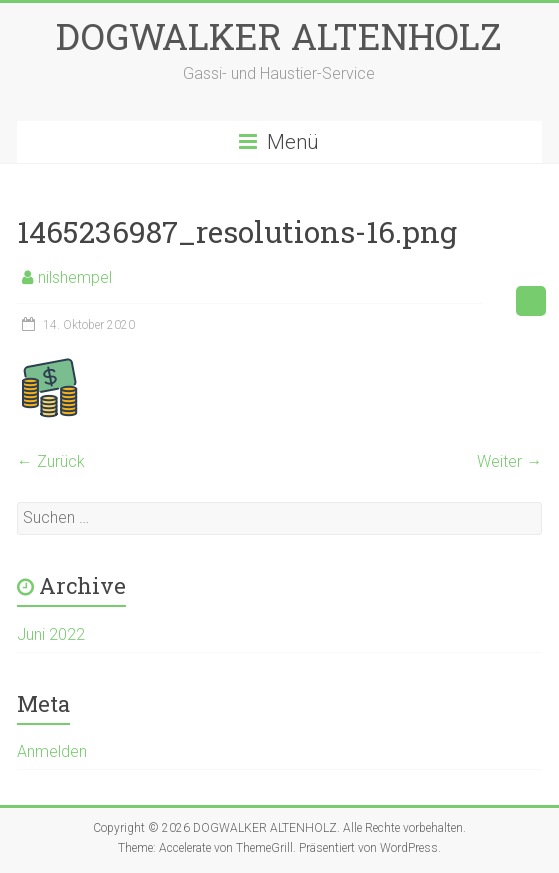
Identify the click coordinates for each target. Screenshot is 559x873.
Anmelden (52, 751)
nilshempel (75, 277)
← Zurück (51, 461)
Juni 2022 (51, 634)
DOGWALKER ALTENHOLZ (279, 36)
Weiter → (509, 461)
